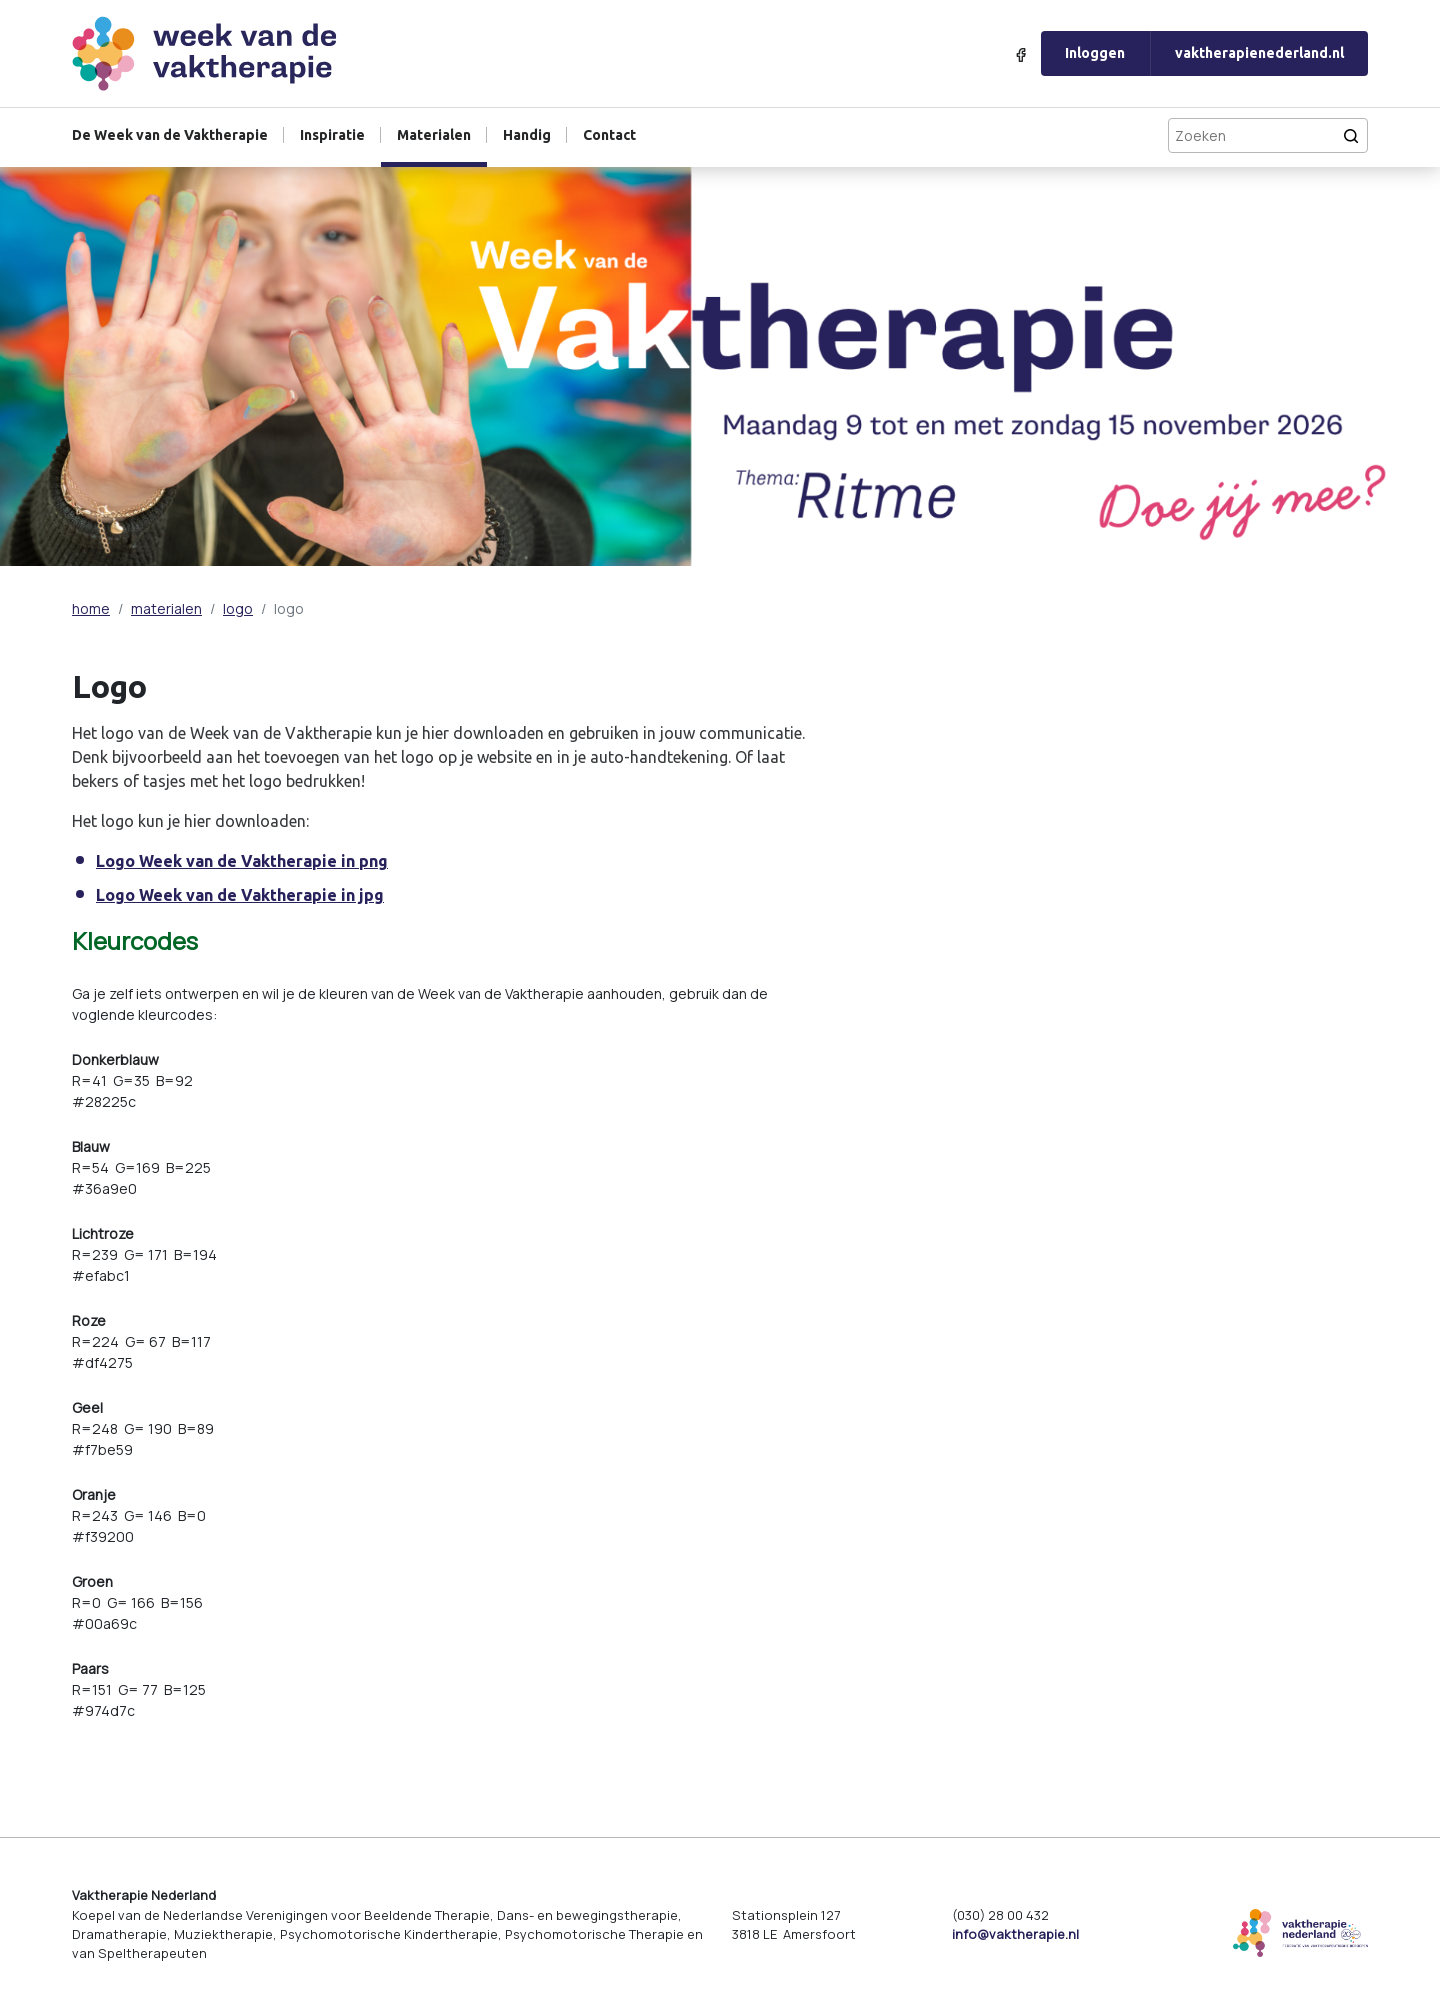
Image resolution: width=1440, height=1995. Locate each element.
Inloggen (1095, 53)
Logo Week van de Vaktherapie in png (242, 861)
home (91, 608)
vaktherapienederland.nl (1259, 53)
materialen (166, 608)
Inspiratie (332, 135)
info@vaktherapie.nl (1015, 1934)
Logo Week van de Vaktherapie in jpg (240, 895)
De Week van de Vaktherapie (170, 135)
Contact (609, 135)
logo (238, 608)
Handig (527, 135)
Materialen (434, 135)
